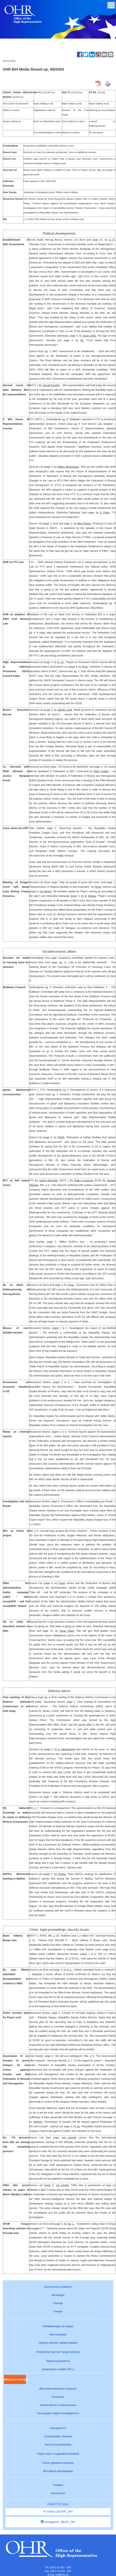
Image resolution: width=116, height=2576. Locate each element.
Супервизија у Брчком (58, 2436)
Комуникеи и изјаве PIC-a (58, 2369)
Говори (58, 2311)
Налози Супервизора (58, 2444)
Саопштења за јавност (58, 2286)
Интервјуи (58, 2294)
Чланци (58, 2303)
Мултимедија (58, 2334)
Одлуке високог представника (58, 2342)
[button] (111, 5)
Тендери (58, 2484)
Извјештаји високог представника (57, 2351)
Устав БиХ (58, 2396)
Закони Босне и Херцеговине (58, 2405)
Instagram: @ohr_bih (58, 2522)
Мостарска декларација (58, 2471)
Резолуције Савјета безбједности (58, 2413)
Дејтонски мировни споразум (58, 2388)
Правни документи (58, 2361)
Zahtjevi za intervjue (15, 2379)
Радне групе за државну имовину (58, 2453)
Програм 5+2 (58, 2428)
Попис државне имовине (58, 2462)
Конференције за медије (58, 2326)
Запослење (58, 2493)
